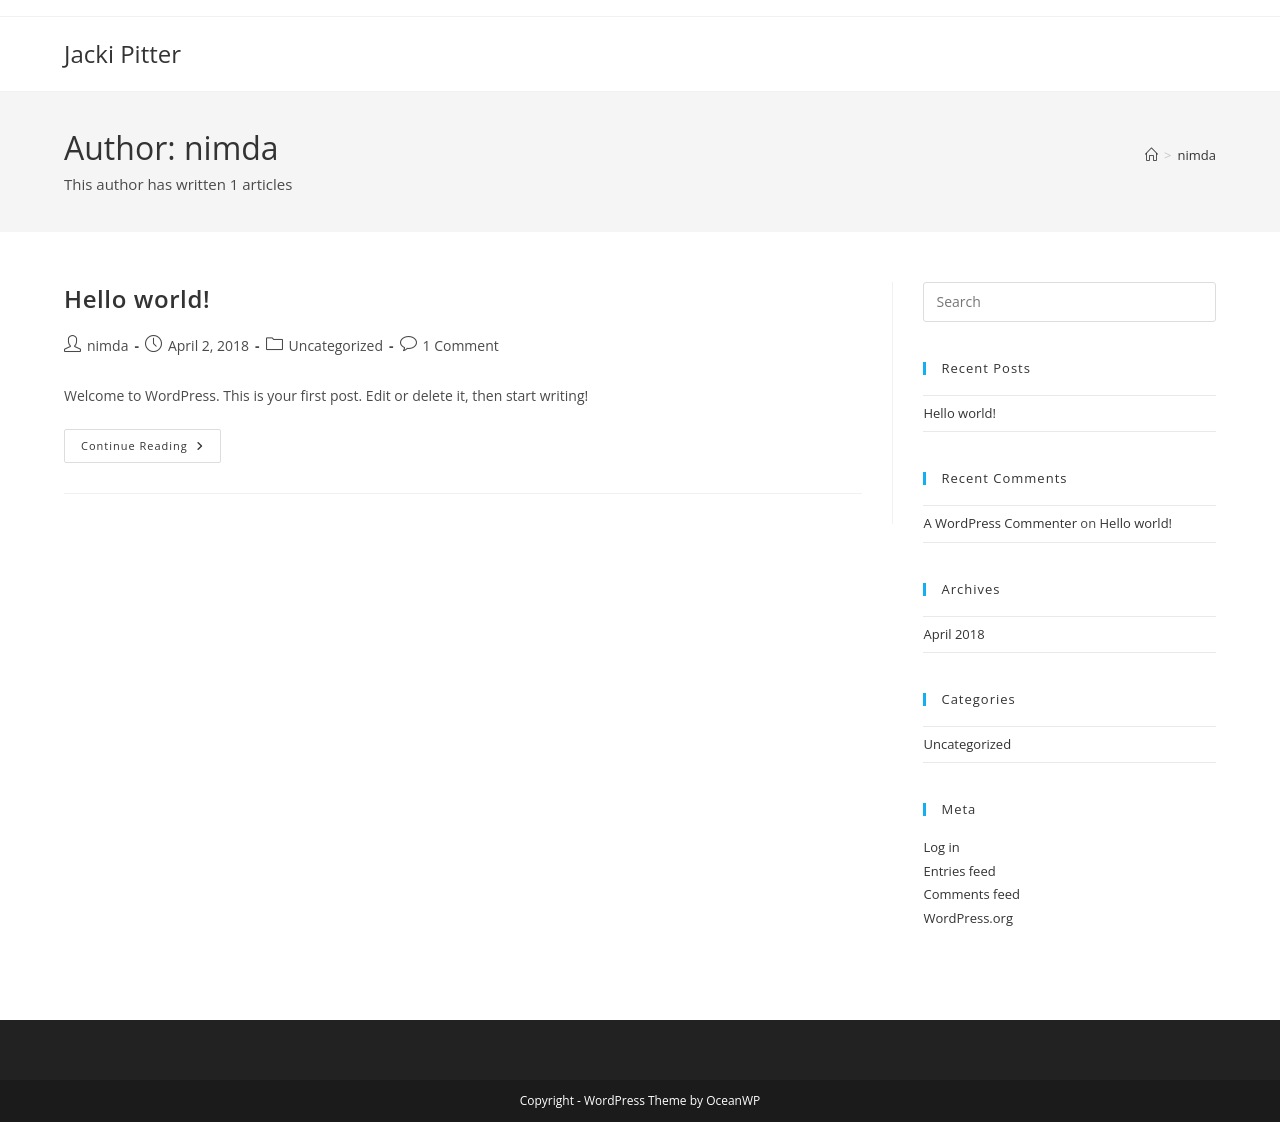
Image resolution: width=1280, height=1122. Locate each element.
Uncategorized (336, 345)
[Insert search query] (1069, 302)
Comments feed (971, 894)
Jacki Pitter (122, 53)
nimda (1197, 155)
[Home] (1151, 155)
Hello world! (137, 298)
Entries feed (959, 871)
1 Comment (461, 345)
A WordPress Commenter (1000, 523)
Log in (941, 847)
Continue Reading (151, 449)
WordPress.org (968, 918)
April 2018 (953, 634)
